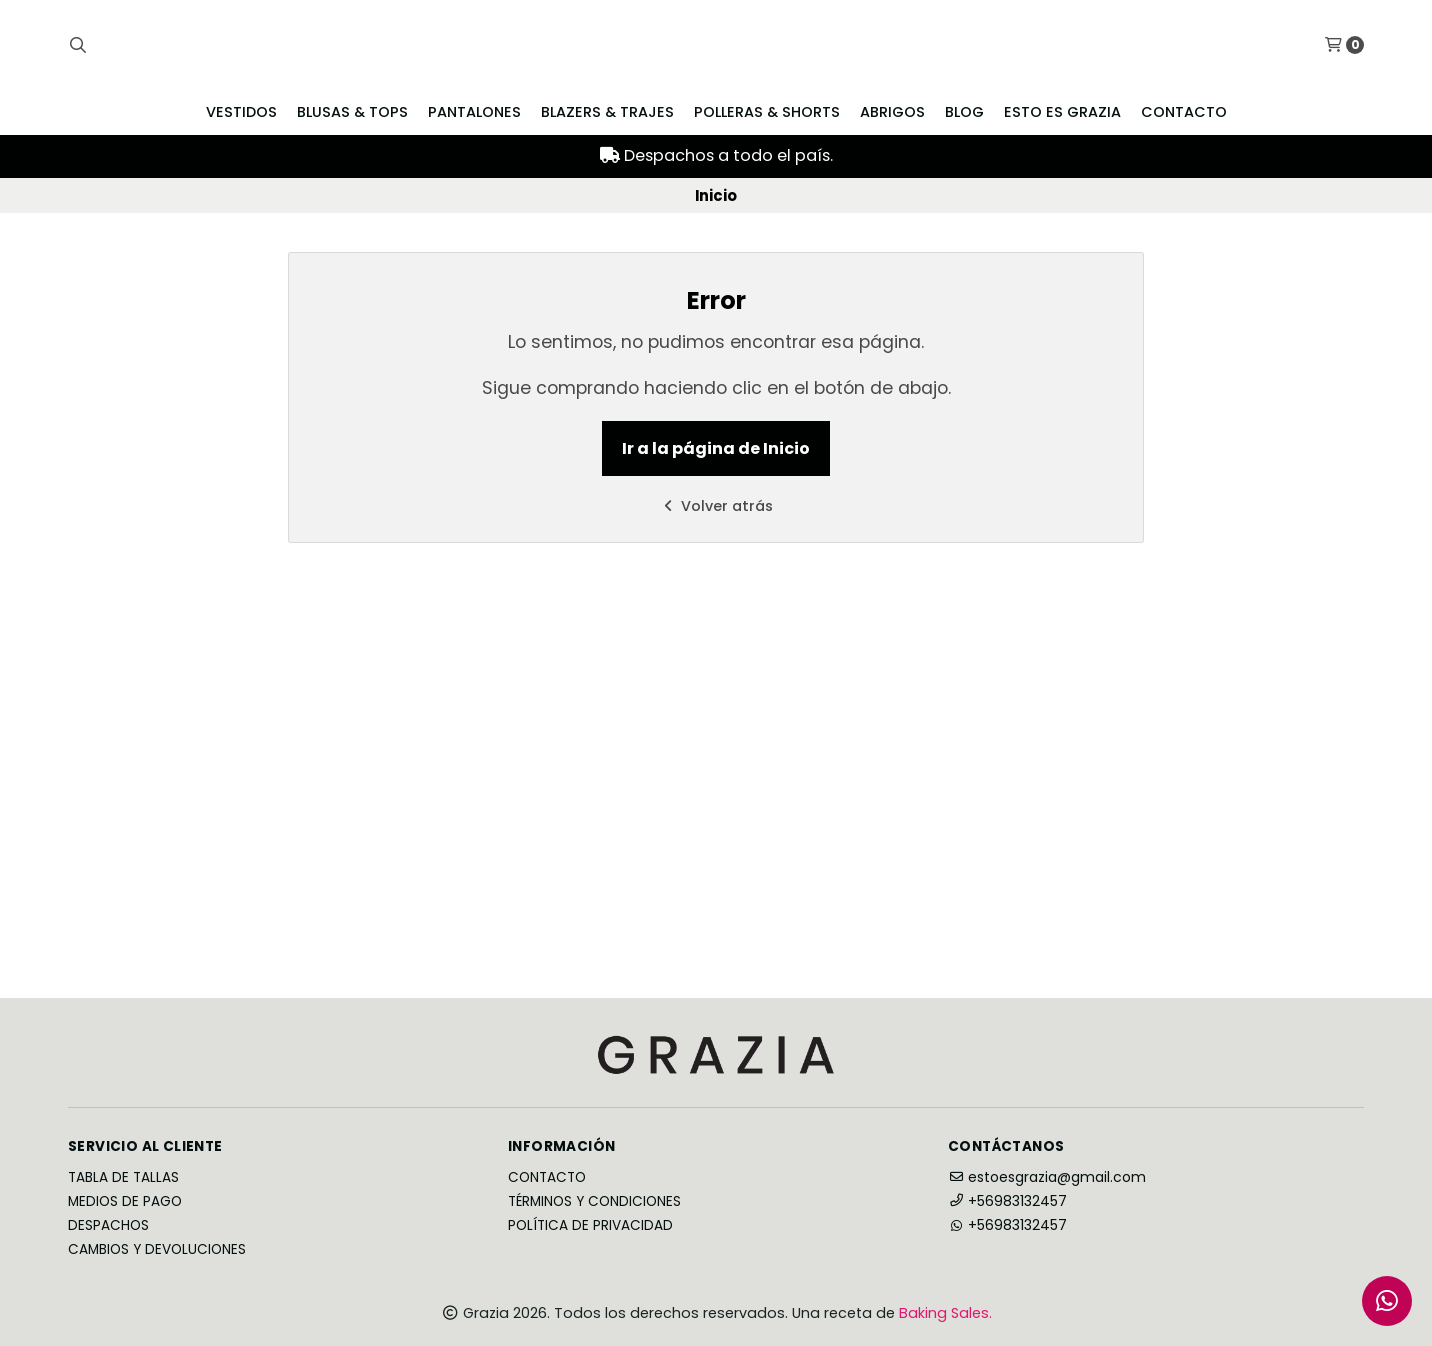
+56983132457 (1007, 1201)
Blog (964, 112)
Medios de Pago (125, 1202)
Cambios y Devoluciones (157, 1250)
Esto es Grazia (1062, 112)
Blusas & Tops (352, 112)
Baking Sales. (945, 1313)
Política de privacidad (590, 1226)
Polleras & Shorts (767, 112)
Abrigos (892, 112)
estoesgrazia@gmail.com (1047, 1177)
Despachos (108, 1226)
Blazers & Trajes (607, 112)
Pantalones (474, 112)
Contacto (1184, 112)
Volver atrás (716, 506)
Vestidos (241, 112)
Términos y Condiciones (594, 1202)
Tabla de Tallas (123, 1178)
